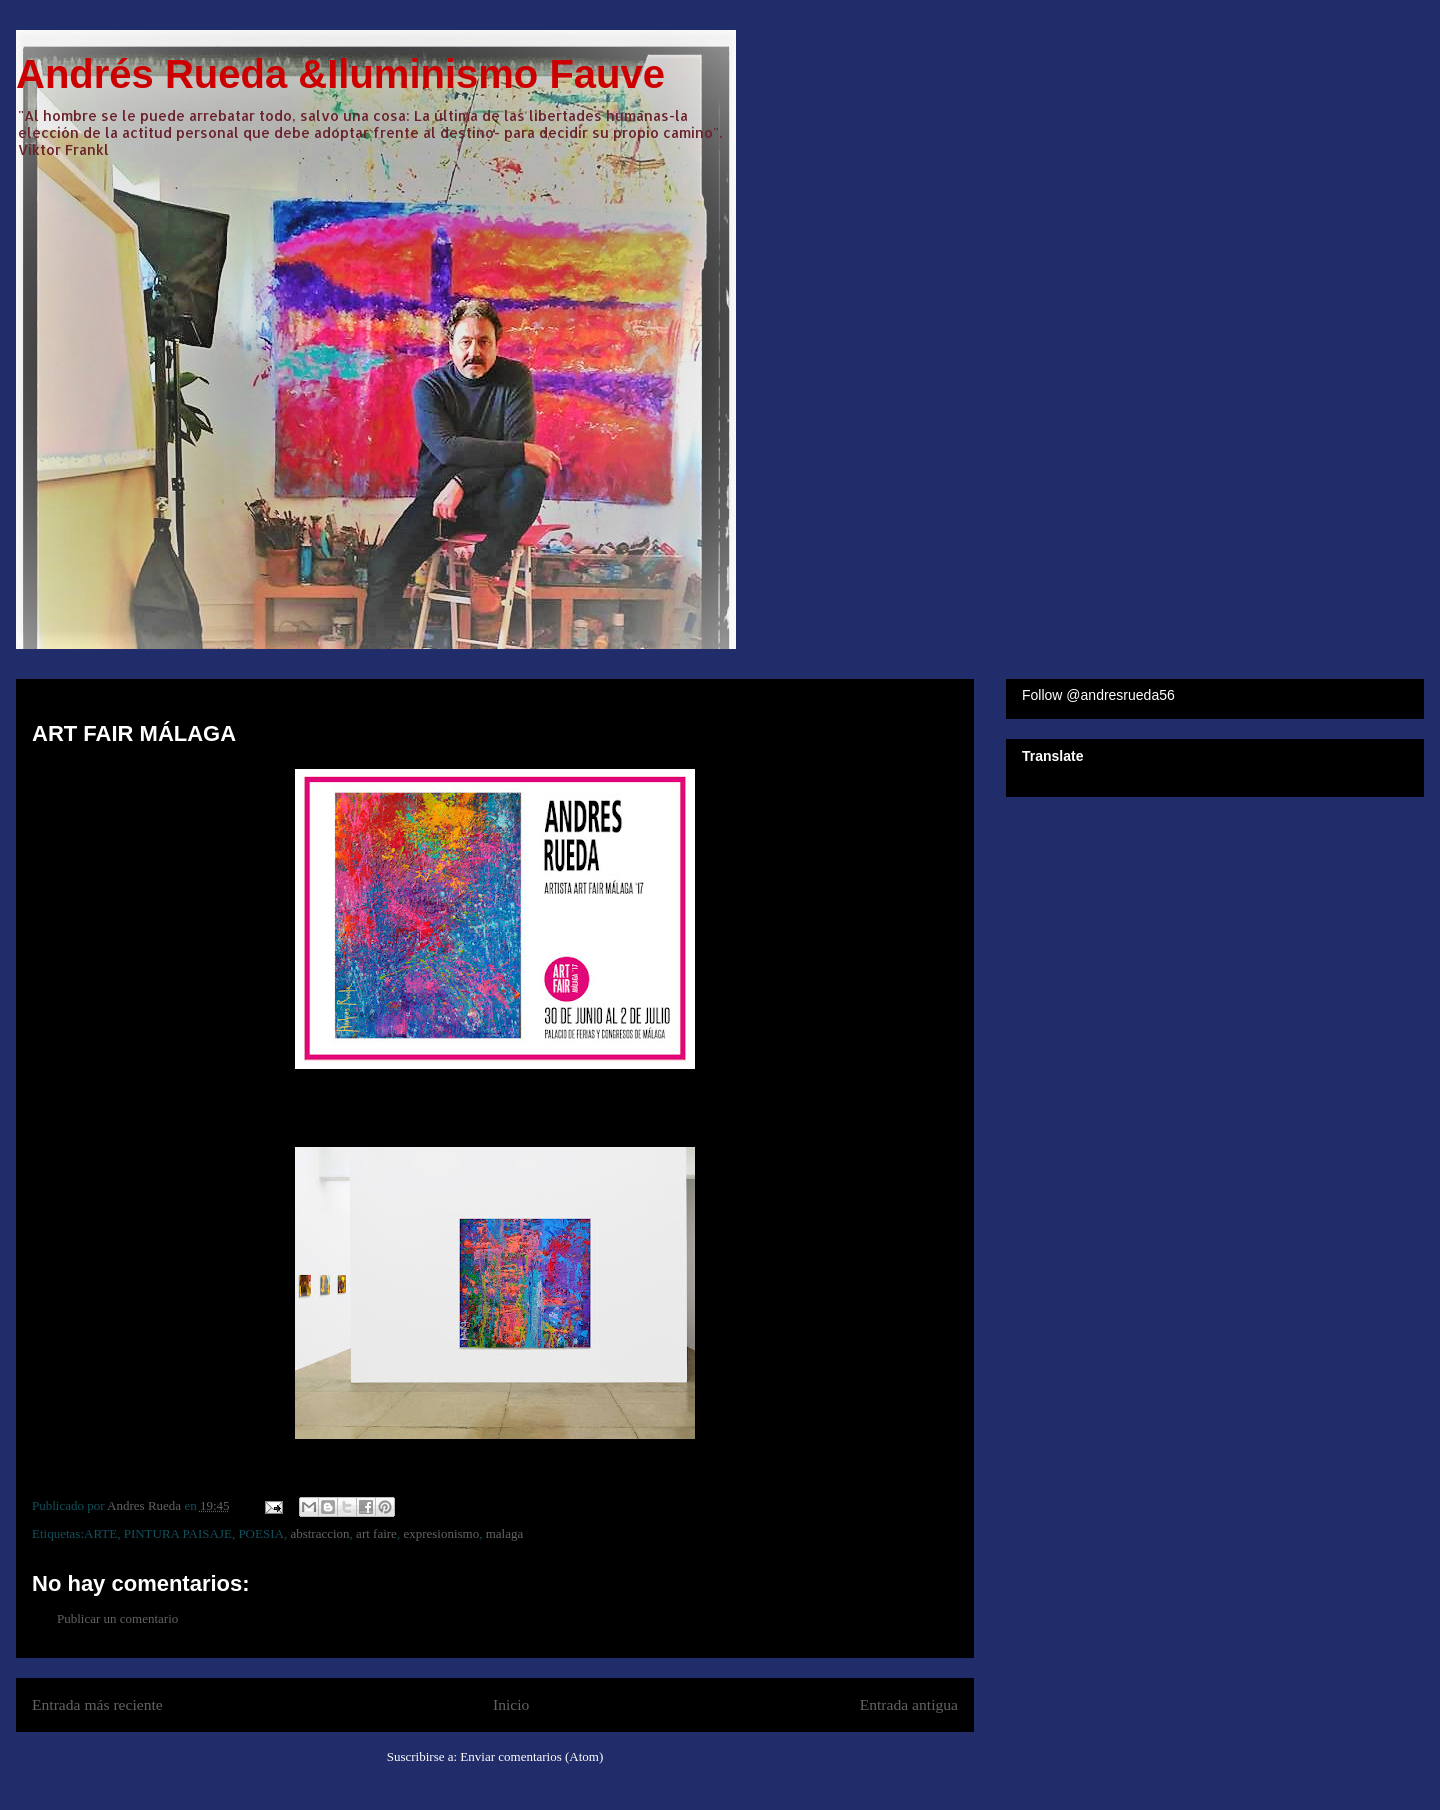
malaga (505, 1533)
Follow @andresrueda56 (1098, 695)
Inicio (511, 1704)
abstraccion (319, 1533)
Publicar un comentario (117, 1618)
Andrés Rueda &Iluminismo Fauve (340, 74)
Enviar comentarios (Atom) (531, 1756)
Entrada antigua (909, 1704)
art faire (376, 1533)
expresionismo (441, 1533)
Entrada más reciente (97, 1704)
